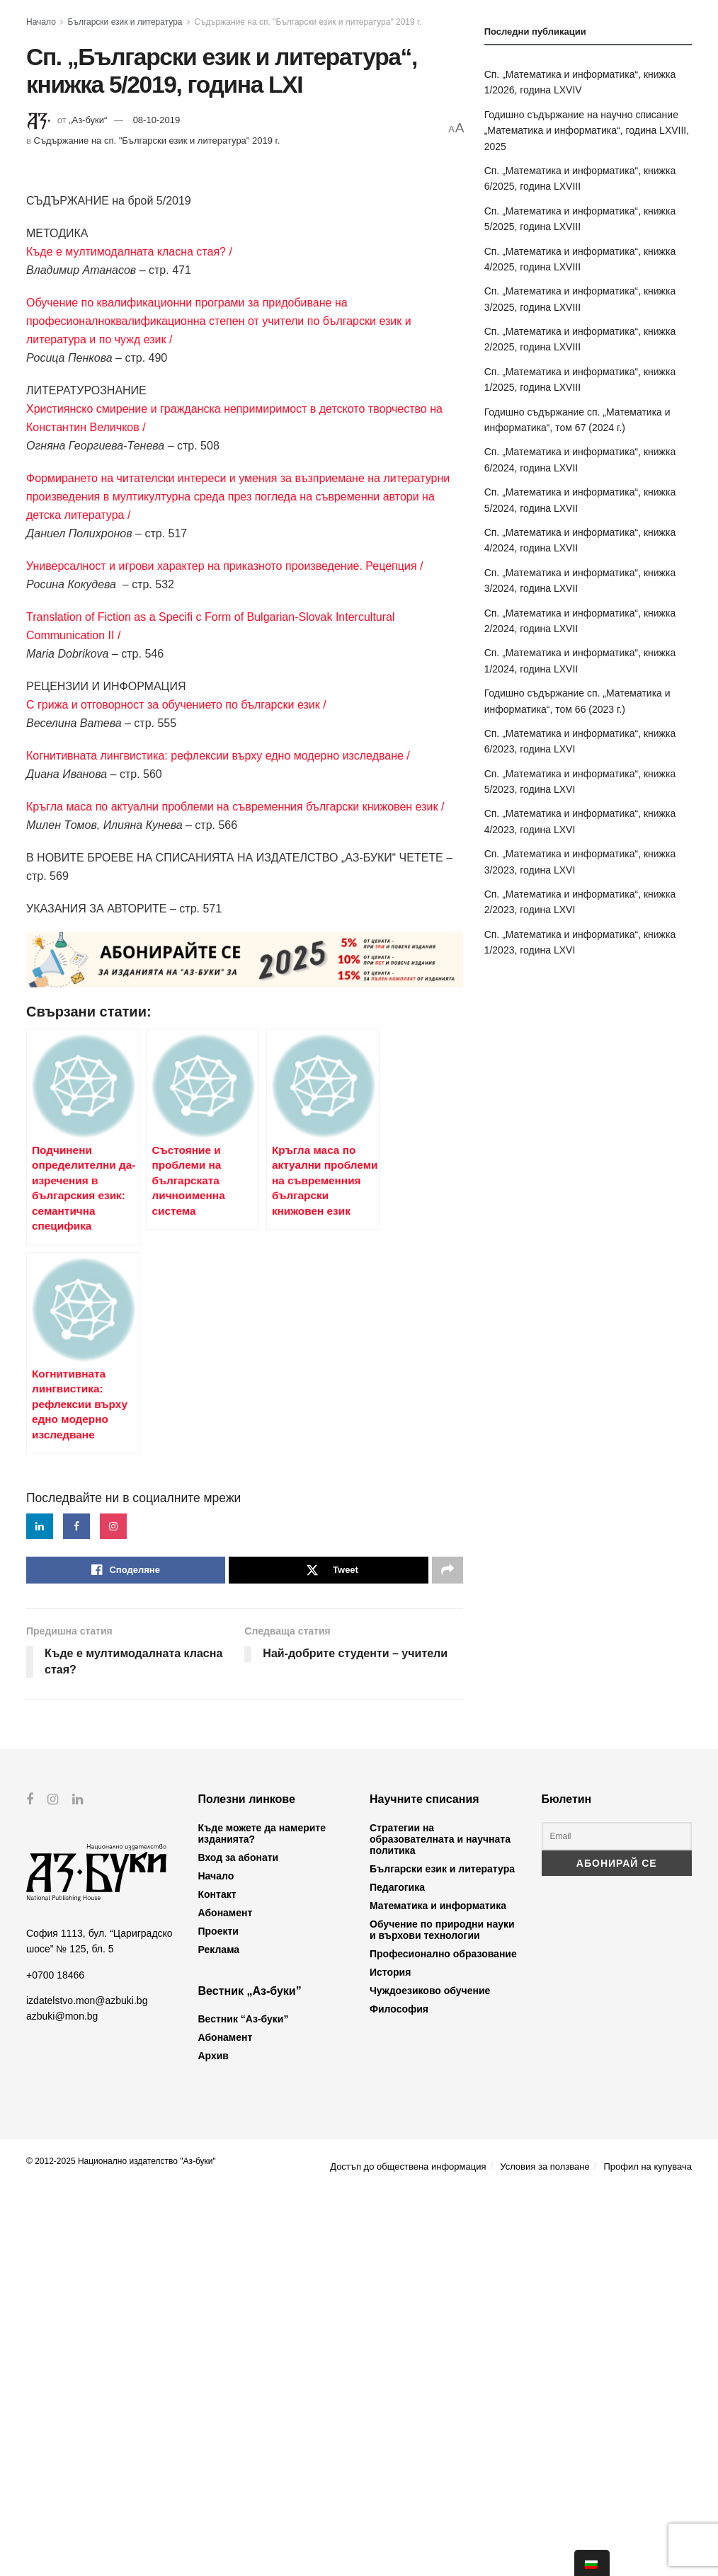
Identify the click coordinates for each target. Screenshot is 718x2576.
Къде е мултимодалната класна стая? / (129, 252)
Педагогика (397, 2269)
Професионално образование (443, 2336)
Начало (41, 22)
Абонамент (225, 2295)
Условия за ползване (544, 2548)
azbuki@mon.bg (62, 2398)
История (390, 2354)
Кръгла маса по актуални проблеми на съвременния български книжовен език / (235, 807)
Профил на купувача (647, 2548)
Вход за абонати (238, 2239)
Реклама (219, 2331)
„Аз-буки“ (88, 120)
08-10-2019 (157, 120)
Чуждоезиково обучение (430, 2372)
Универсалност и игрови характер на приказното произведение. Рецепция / (224, 566)
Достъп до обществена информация (408, 2548)
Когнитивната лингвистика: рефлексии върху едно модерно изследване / (218, 756)
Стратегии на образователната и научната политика (440, 2221)
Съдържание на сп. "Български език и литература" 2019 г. (307, 22)
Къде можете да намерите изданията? (262, 2215)
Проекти (218, 2313)
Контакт (217, 2276)
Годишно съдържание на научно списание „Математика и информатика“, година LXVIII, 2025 (587, 130)
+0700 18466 (55, 2356)
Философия (399, 2391)
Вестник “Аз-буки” (243, 2401)
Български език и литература (125, 22)
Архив (213, 2438)
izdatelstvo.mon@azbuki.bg (86, 2382)
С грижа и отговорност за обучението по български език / (176, 705)
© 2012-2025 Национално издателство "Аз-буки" (121, 2543)
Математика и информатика (438, 2288)
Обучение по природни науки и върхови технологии (442, 2312)
